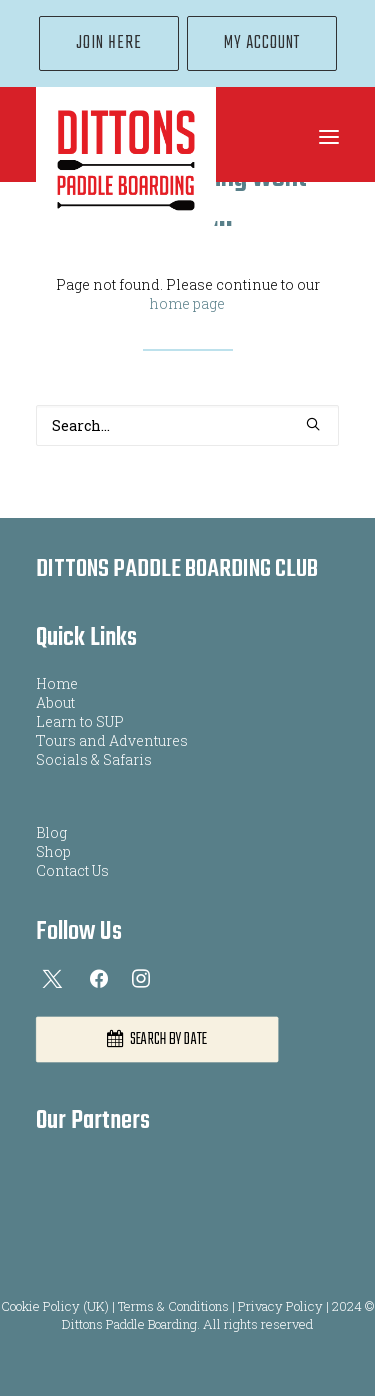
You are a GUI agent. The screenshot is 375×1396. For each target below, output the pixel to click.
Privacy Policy (280, 1306)
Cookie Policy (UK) (55, 1306)
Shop (53, 851)
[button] (329, 137)
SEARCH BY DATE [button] (157, 1040)
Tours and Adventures (112, 740)
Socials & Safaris (94, 759)
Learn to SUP (80, 721)
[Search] (187, 425)
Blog (51, 832)
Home (57, 683)
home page (187, 303)
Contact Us (72, 870)
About (55, 702)
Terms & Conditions (173, 1306)
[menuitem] (109, 43)
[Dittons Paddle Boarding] (126, 162)
